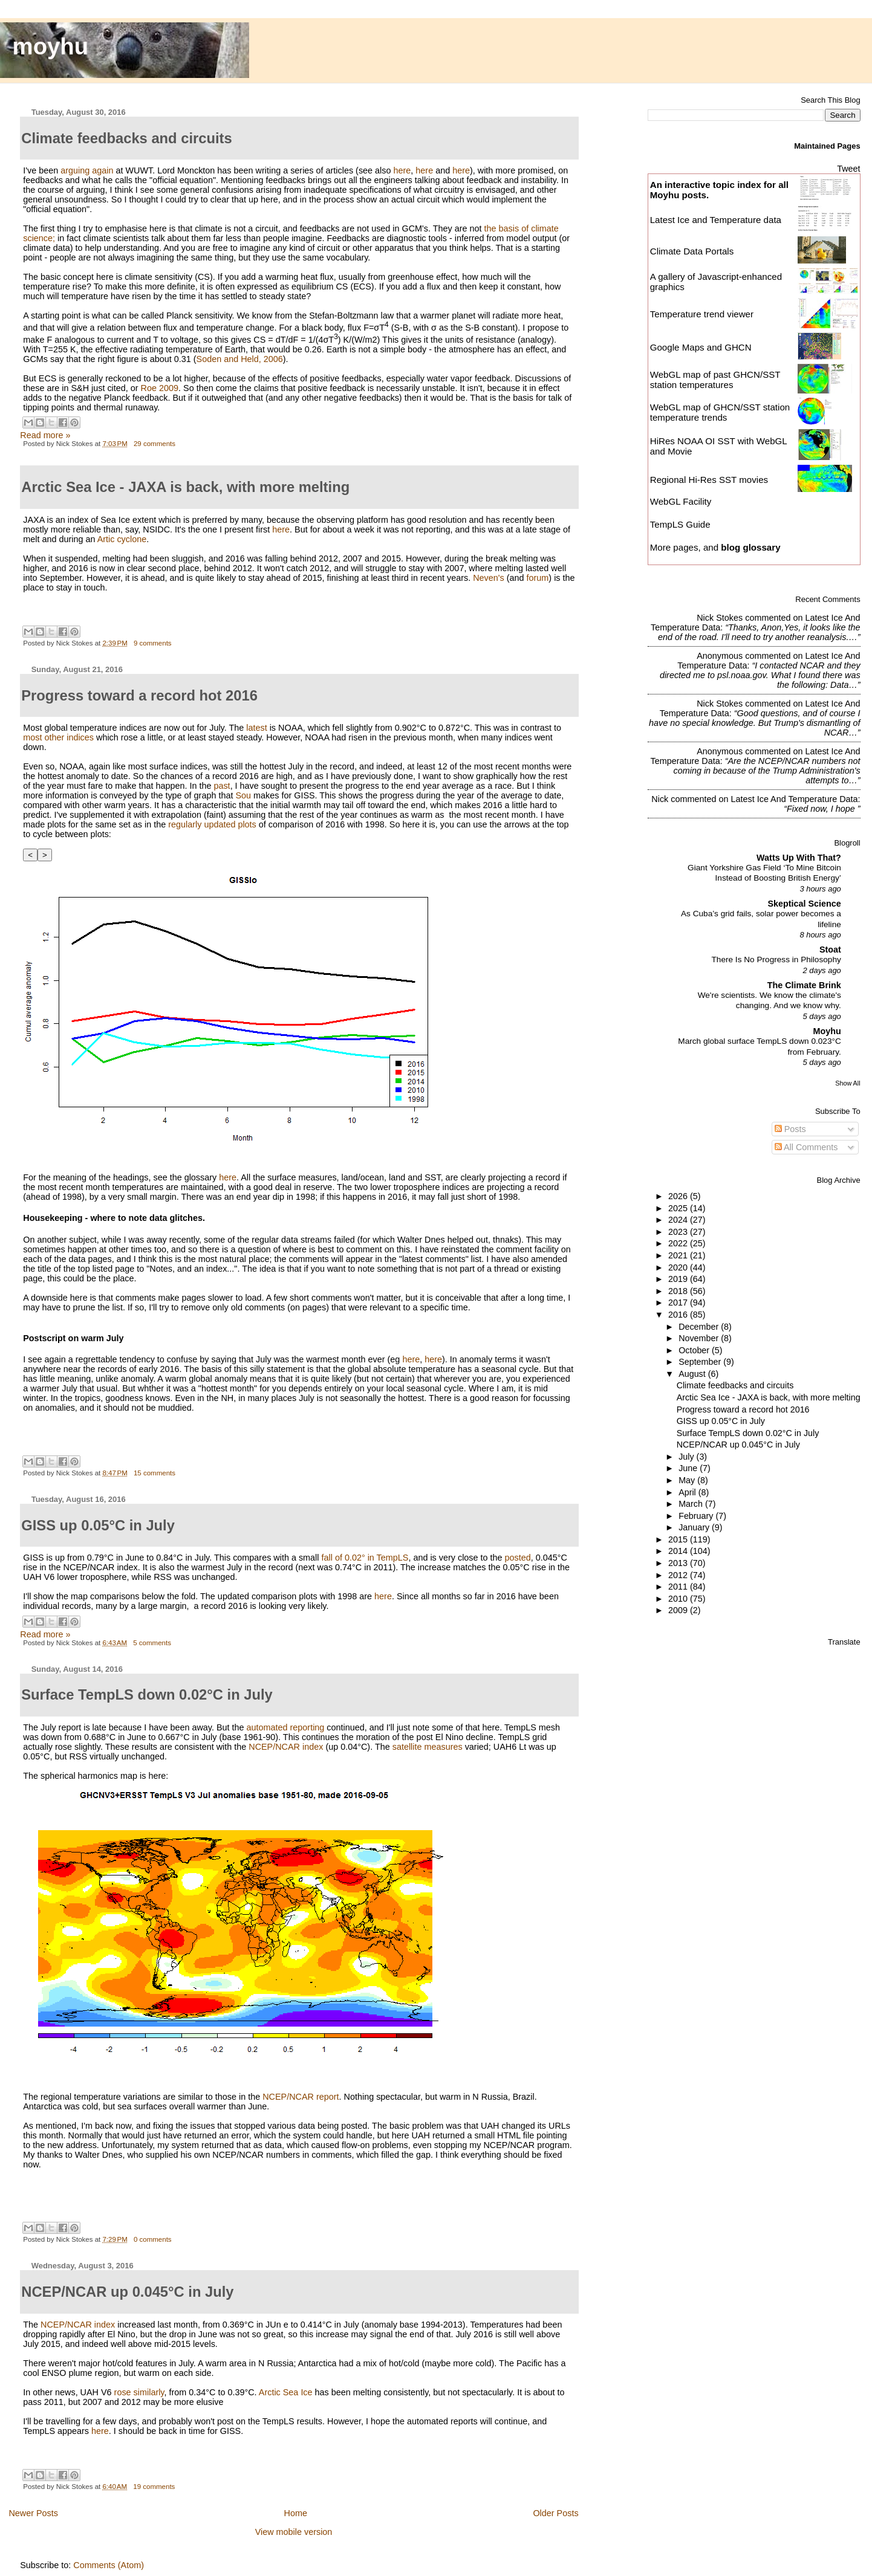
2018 (679, 1291)
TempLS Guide (680, 524)
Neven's (488, 578)
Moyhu (827, 1031)
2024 (679, 1220)
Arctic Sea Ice (286, 2392)
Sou (243, 795)
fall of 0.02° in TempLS (365, 1557)
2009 (679, 1610)
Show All (847, 1083)
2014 (679, 1551)
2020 (679, 1267)
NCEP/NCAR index (286, 1747)
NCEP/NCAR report (300, 2097)
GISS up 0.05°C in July (721, 1421)
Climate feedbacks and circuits (735, 1385)
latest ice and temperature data (793, 799)
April (688, 1492)
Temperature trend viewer (701, 314)
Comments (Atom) (108, 2565)
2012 (679, 1575)
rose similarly (139, 2392)
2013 (679, 1563)
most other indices (58, 737)
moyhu (51, 46)
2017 (679, 1302)
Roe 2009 (159, 388)
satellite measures (427, 1747)
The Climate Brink (804, 985)
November (699, 1338)
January (695, 1527)
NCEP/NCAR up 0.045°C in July (738, 1444)
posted (518, 1557)
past (221, 786)
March (691, 1504)
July (687, 1456)
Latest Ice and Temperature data (717, 220)
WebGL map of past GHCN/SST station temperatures (715, 379)
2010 (679, 1599)
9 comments (153, 643)
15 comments (154, 1473)
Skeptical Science (804, 903)
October (695, 1350)
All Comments (806, 1147)
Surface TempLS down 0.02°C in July (748, 1433)
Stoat (830, 949)
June (689, 1468)
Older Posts (555, 2513)
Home (295, 2513)
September (700, 1362)
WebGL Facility (681, 501)
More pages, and (715, 547)
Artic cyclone (122, 539)
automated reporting (286, 1727)
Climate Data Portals (692, 251)
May (687, 1480)
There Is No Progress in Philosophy (776, 959)
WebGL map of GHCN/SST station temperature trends (720, 412)
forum (538, 578)
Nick (659, 799)
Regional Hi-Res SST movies (709, 479)
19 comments (154, 2486)
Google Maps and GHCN (701, 347)
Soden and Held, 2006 (240, 359)
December (699, 1327)
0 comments (153, 2239)
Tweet (848, 168)
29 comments (154, 443)
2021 (679, 1255)
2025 (679, 1208)
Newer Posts (33, 2513)
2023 (679, 1232)
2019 (679, 1279)
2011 (679, 1586)
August (693, 1374)
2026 (679, 1196)
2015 (679, 1539)
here (402, 170)
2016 (679, 1314)
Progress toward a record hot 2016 (743, 1409)
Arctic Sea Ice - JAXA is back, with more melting (769, 1397)
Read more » (45, 435)
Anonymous (720, 656)
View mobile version (294, 2532)
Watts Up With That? (798, 857)
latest (256, 728)
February (696, 1516)
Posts (790, 1129)
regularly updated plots (212, 824)
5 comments (152, 1642)
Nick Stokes (720, 618)
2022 (679, 1243)
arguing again (86, 170)
